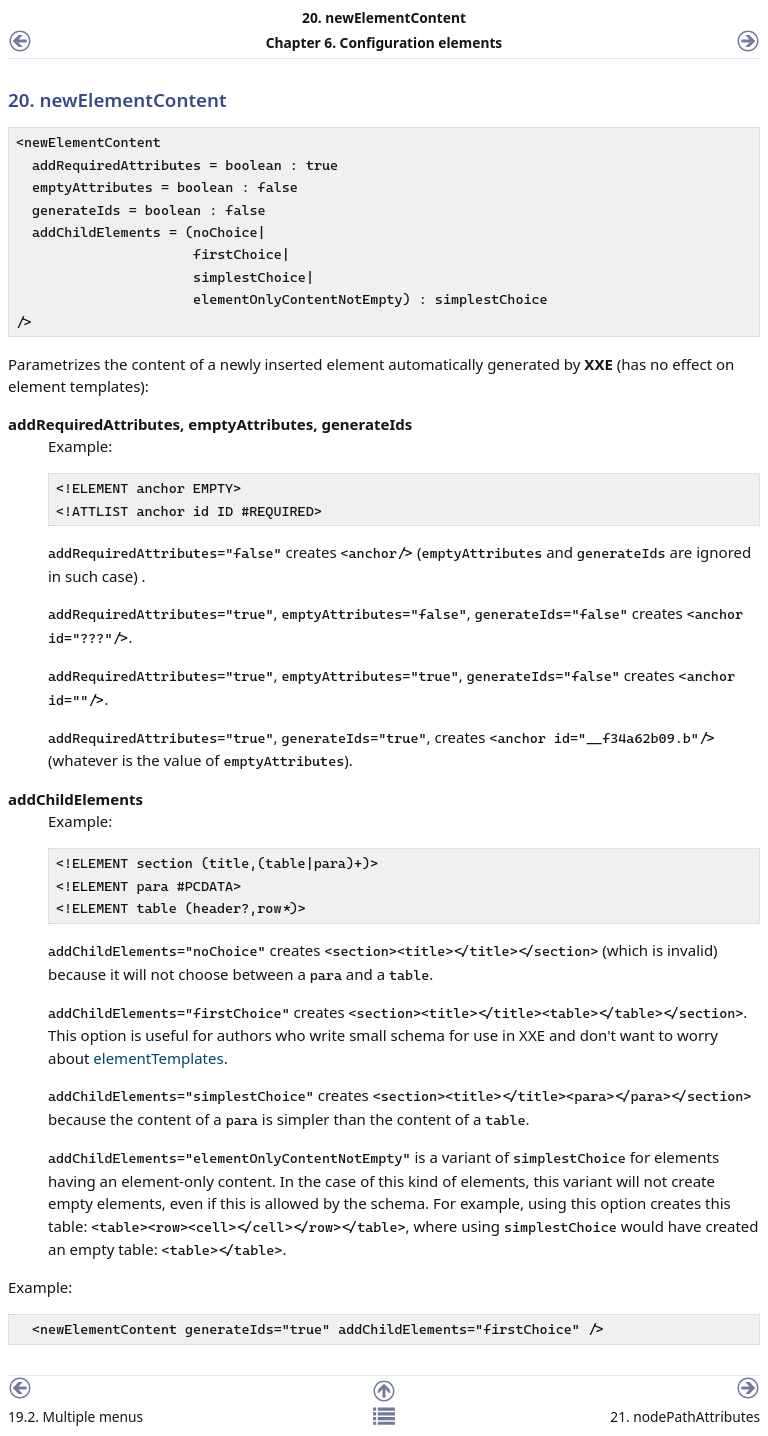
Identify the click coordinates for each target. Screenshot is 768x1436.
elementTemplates (158, 1058)
